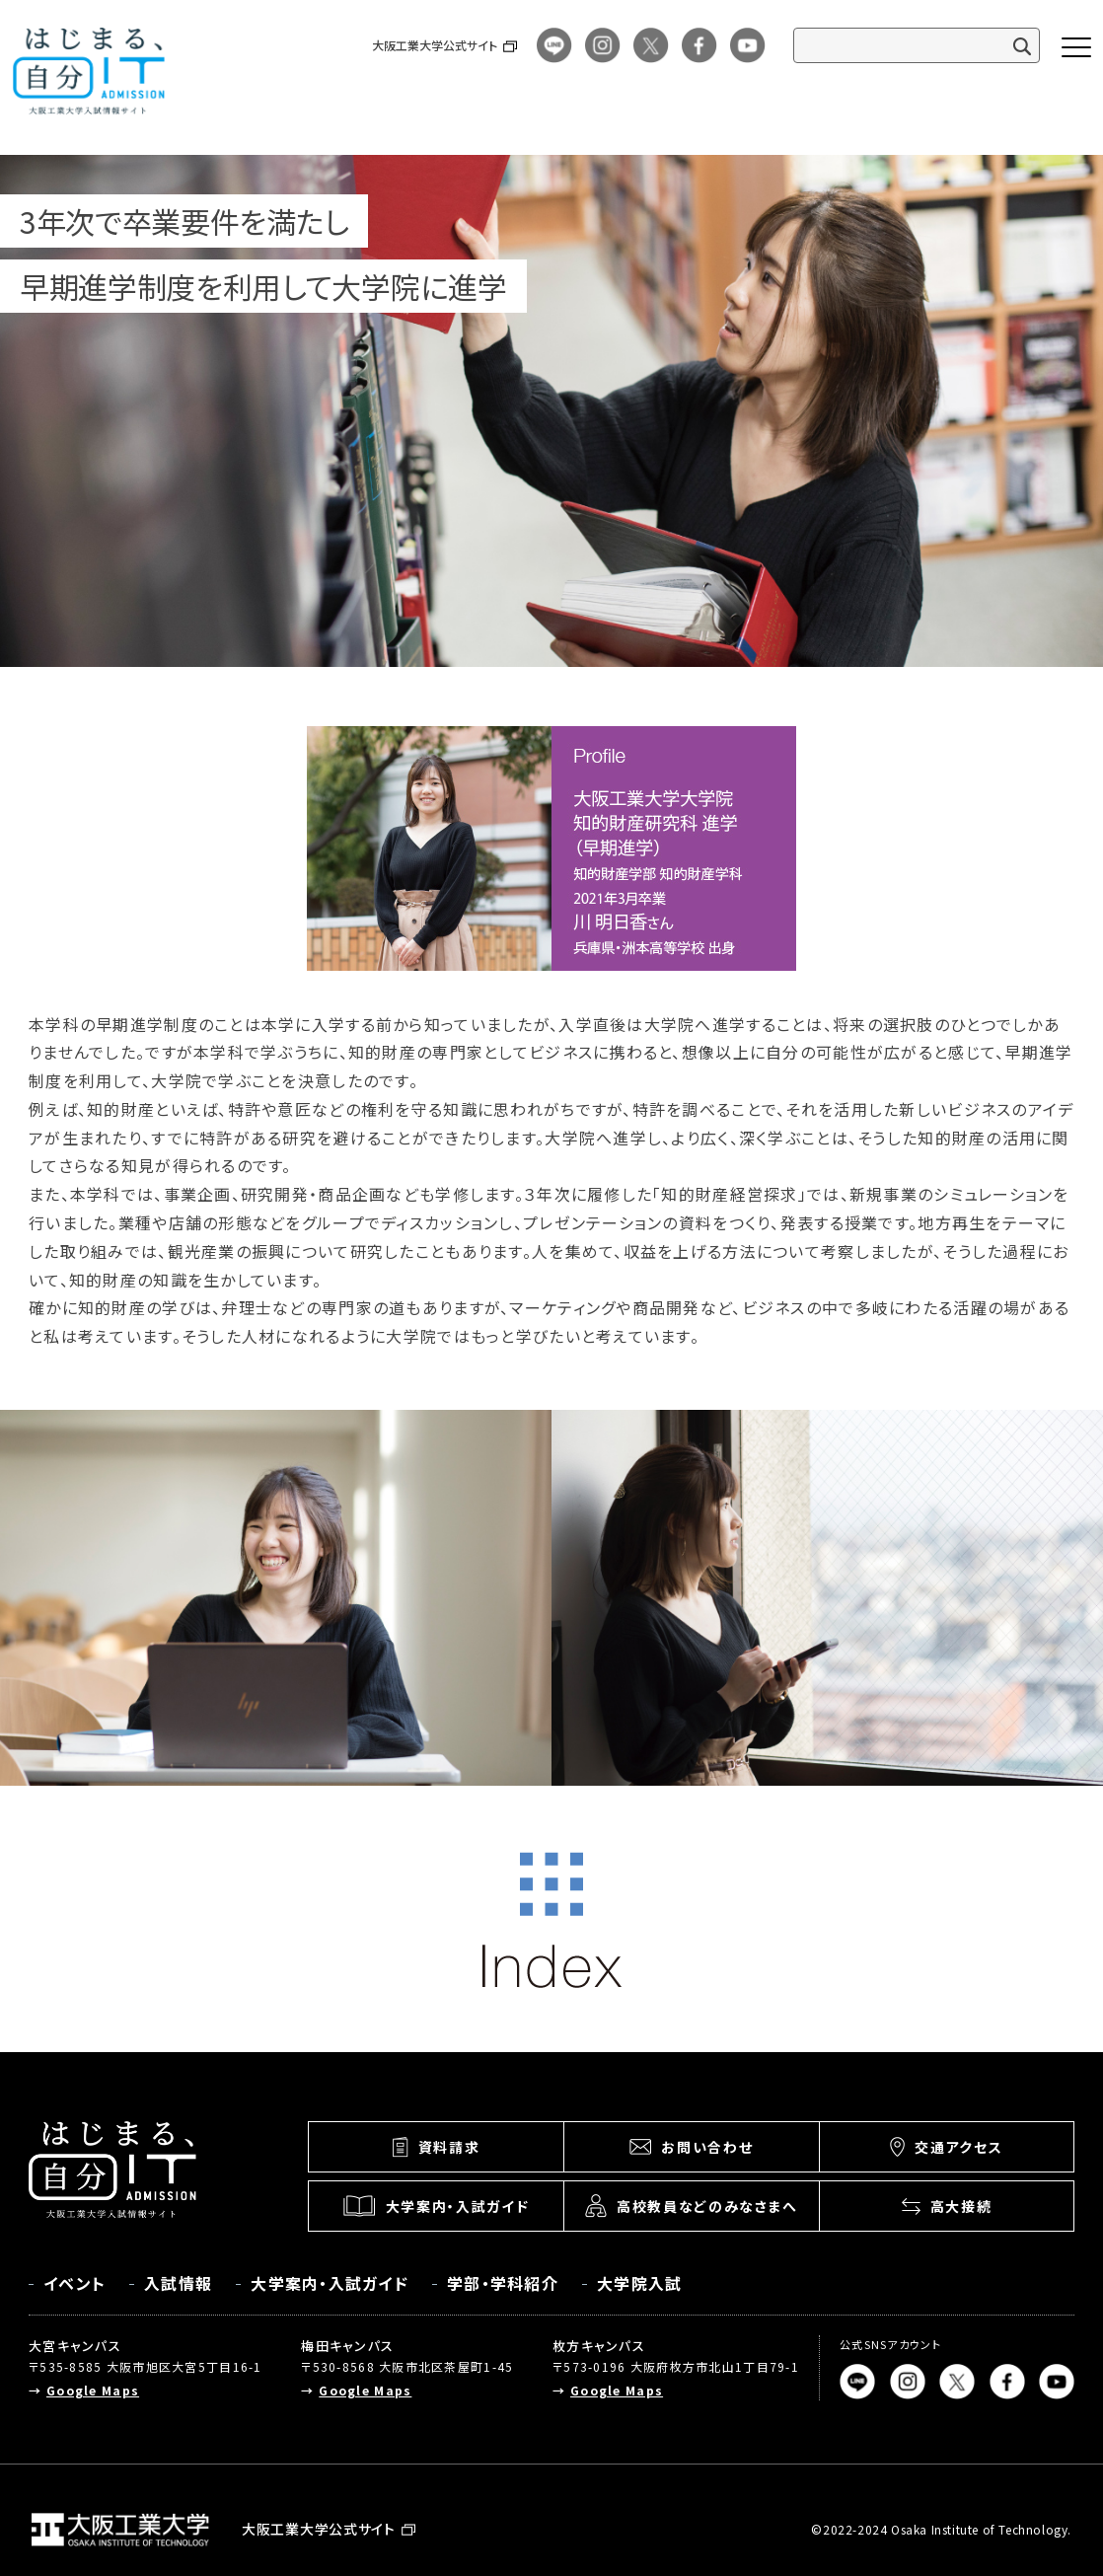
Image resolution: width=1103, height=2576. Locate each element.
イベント (74, 2283)
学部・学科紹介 (502, 2283)
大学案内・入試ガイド (329, 2283)
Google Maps (92, 2390)
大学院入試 (639, 2283)
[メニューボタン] (1076, 47)
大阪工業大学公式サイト (434, 45)
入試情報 (178, 2283)
